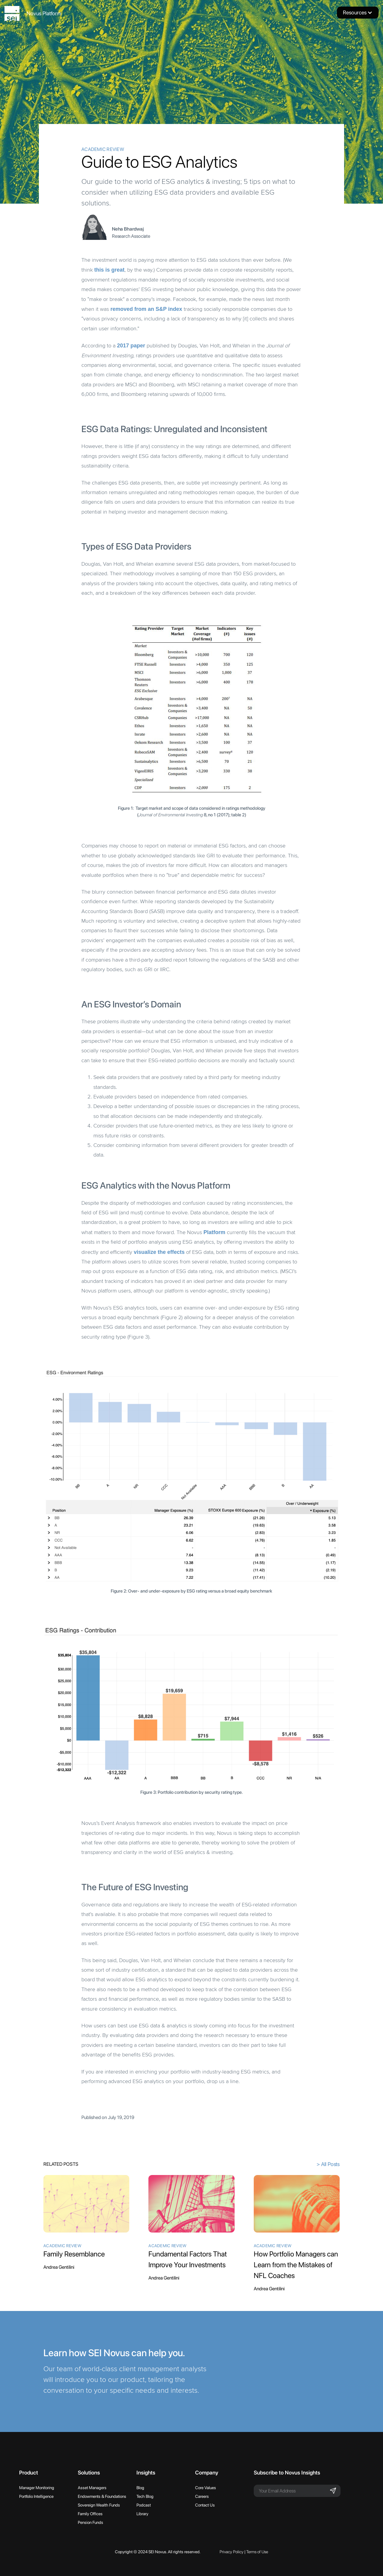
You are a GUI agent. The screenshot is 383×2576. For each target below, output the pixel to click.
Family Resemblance (74, 2254)
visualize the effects (159, 1252)
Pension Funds (90, 2522)
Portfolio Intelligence (36, 2496)
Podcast (143, 2505)
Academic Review (102, 149)
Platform (214, 1232)
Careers (202, 2496)
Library (142, 2513)
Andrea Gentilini (58, 2267)
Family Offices (90, 2513)
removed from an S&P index (146, 309)
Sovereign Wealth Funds (99, 2505)
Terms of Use (257, 2551)
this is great (109, 270)
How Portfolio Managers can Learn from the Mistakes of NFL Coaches (296, 2265)
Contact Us (205, 2505)
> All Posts (328, 2164)
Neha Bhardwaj (128, 229)
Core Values (205, 2487)
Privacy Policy (232, 2551)
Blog (140, 2487)
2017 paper (131, 346)
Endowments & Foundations (102, 2496)
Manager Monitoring (36, 2487)
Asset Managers (92, 2487)
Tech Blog (144, 2496)
